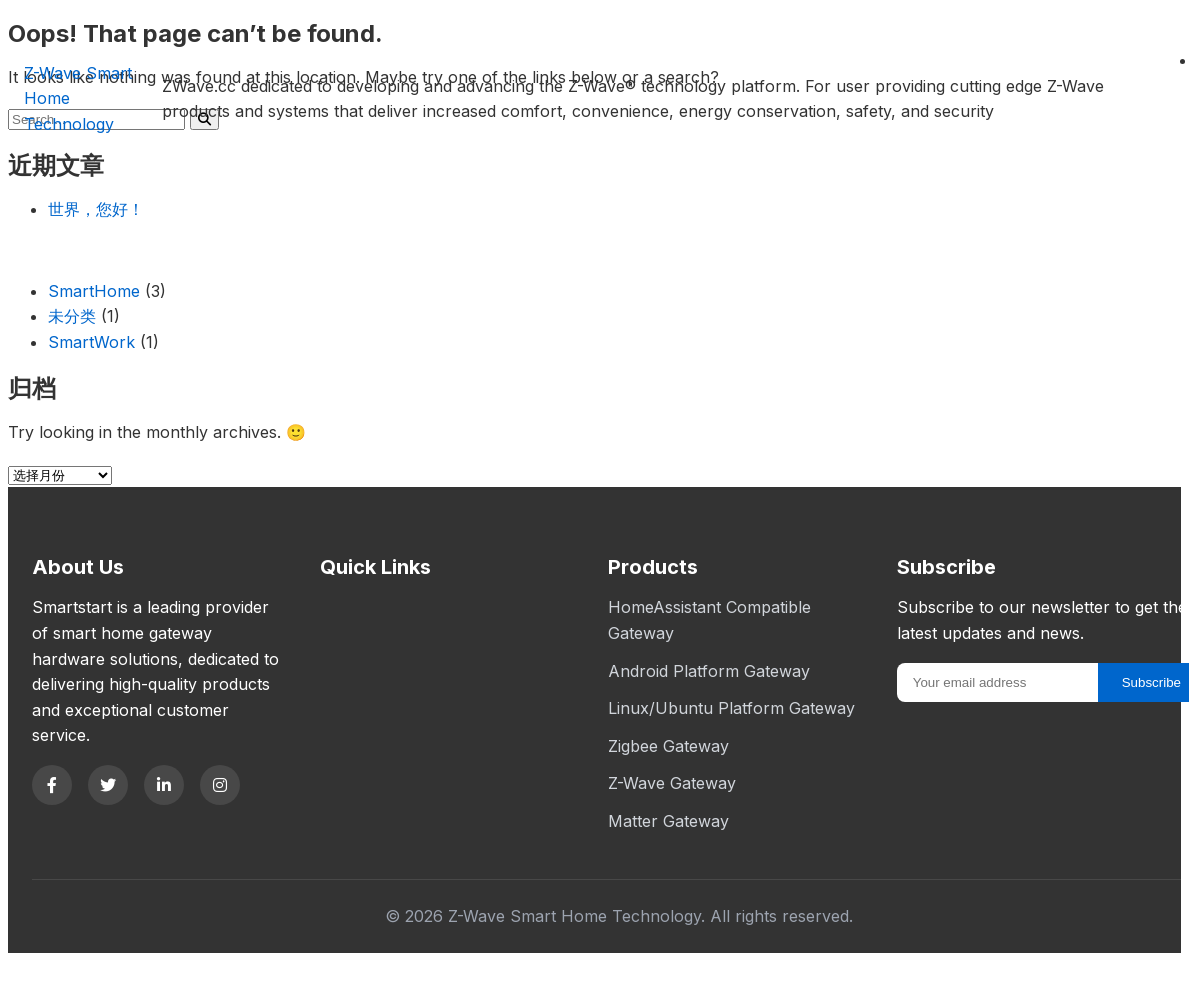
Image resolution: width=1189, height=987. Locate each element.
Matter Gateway (668, 821)
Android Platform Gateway (709, 671)
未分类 (72, 316)
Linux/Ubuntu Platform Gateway (731, 708)
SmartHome (94, 291)
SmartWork (91, 342)
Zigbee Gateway (668, 746)
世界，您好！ (96, 209)
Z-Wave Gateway (672, 783)
